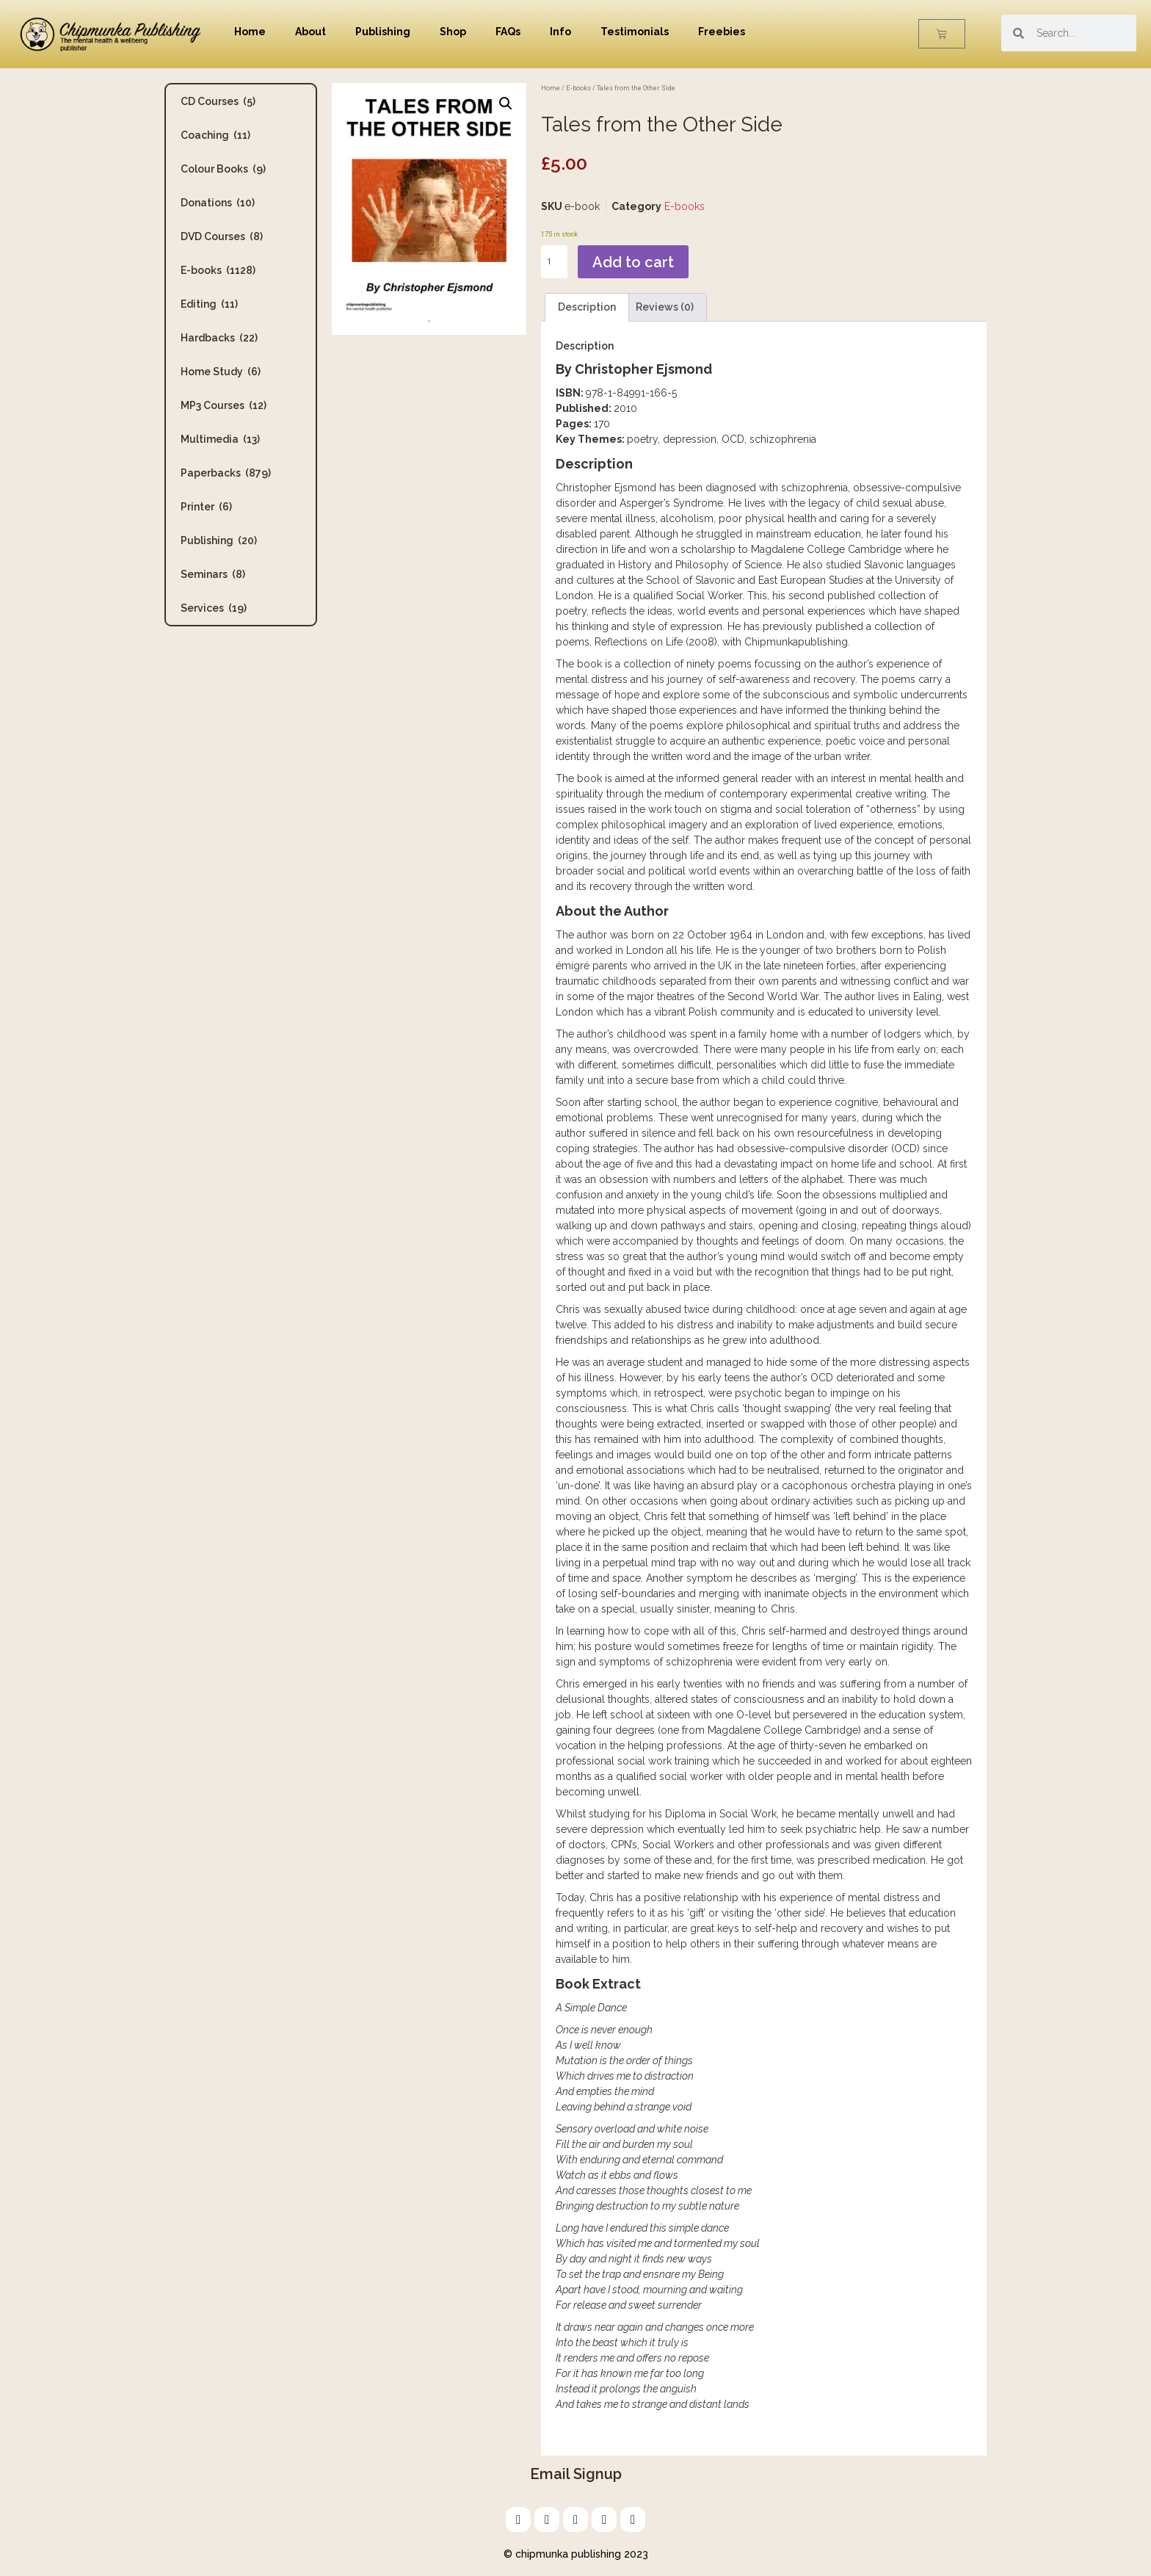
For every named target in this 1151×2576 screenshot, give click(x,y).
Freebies (721, 31)
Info (560, 31)
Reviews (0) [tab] (665, 307)
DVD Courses (222, 236)
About (310, 31)
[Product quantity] (554, 261)
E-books (218, 270)
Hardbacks (219, 337)
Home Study (221, 371)
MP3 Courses (223, 405)
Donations (218, 202)
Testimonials (634, 31)
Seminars (213, 574)
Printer (206, 506)
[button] (506, 103)
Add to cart (633, 262)
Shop (453, 31)
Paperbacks (226, 473)
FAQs (507, 31)
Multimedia (220, 439)
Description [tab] (587, 307)
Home (250, 31)
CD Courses (218, 101)
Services (214, 608)
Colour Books (223, 169)
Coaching (215, 135)
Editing (209, 304)
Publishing (382, 31)
